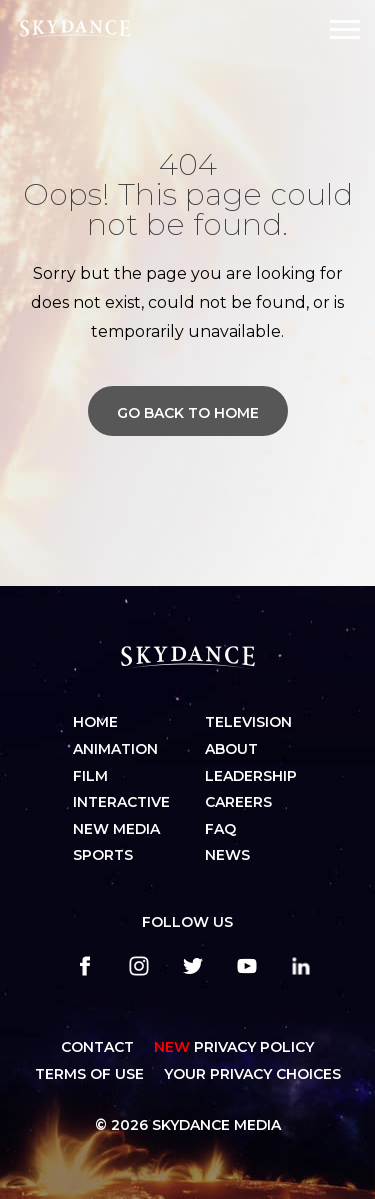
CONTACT (97, 1047)
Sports (103, 855)
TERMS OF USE (89, 1074)
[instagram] (139, 966)
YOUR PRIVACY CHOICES (252, 1074)
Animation (115, 749)
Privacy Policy (234, 1047)
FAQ (220, 829)
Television (248, 722)
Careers (238, 802)
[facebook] (85, 966)
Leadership (251, 776)
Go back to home (188, 413)
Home (95, 722)
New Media (116, 829)
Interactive (121, 802)
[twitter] (193, 966)
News (227, 855)
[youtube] (247, 966)
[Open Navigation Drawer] (345, 29)
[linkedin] (301, 966)
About (231, 749)
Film (90, 776)
